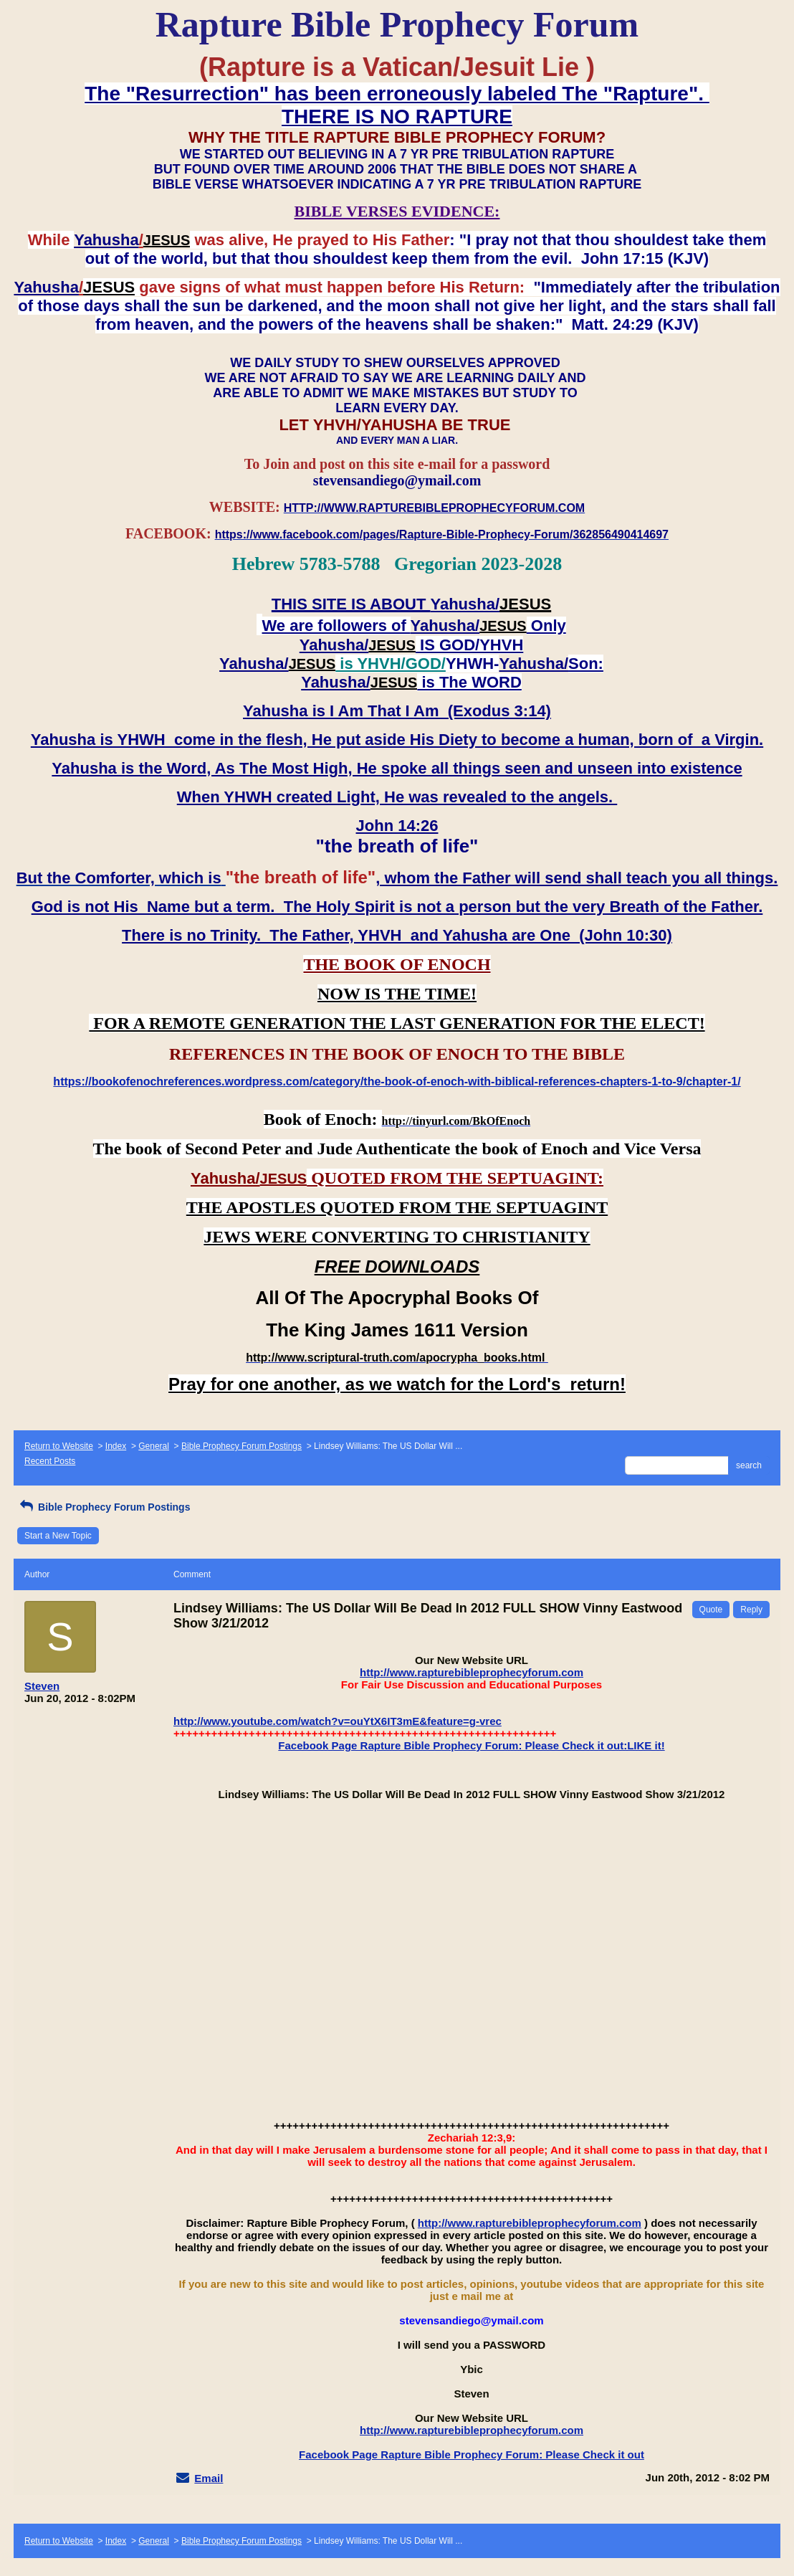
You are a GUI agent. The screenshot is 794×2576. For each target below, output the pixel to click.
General (153, 1446)
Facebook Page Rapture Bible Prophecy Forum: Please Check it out (471, 2454)
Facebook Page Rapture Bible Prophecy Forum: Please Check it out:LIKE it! (471, 1745)
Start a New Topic (58, 1536)
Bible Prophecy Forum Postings (241, 1446)
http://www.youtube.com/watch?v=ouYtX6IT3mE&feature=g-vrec (337, 1721)
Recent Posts (49, 1461)
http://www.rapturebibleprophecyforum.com (471, 1672)
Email (208, 2478)
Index (115, 1446)
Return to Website (58, 1446)
